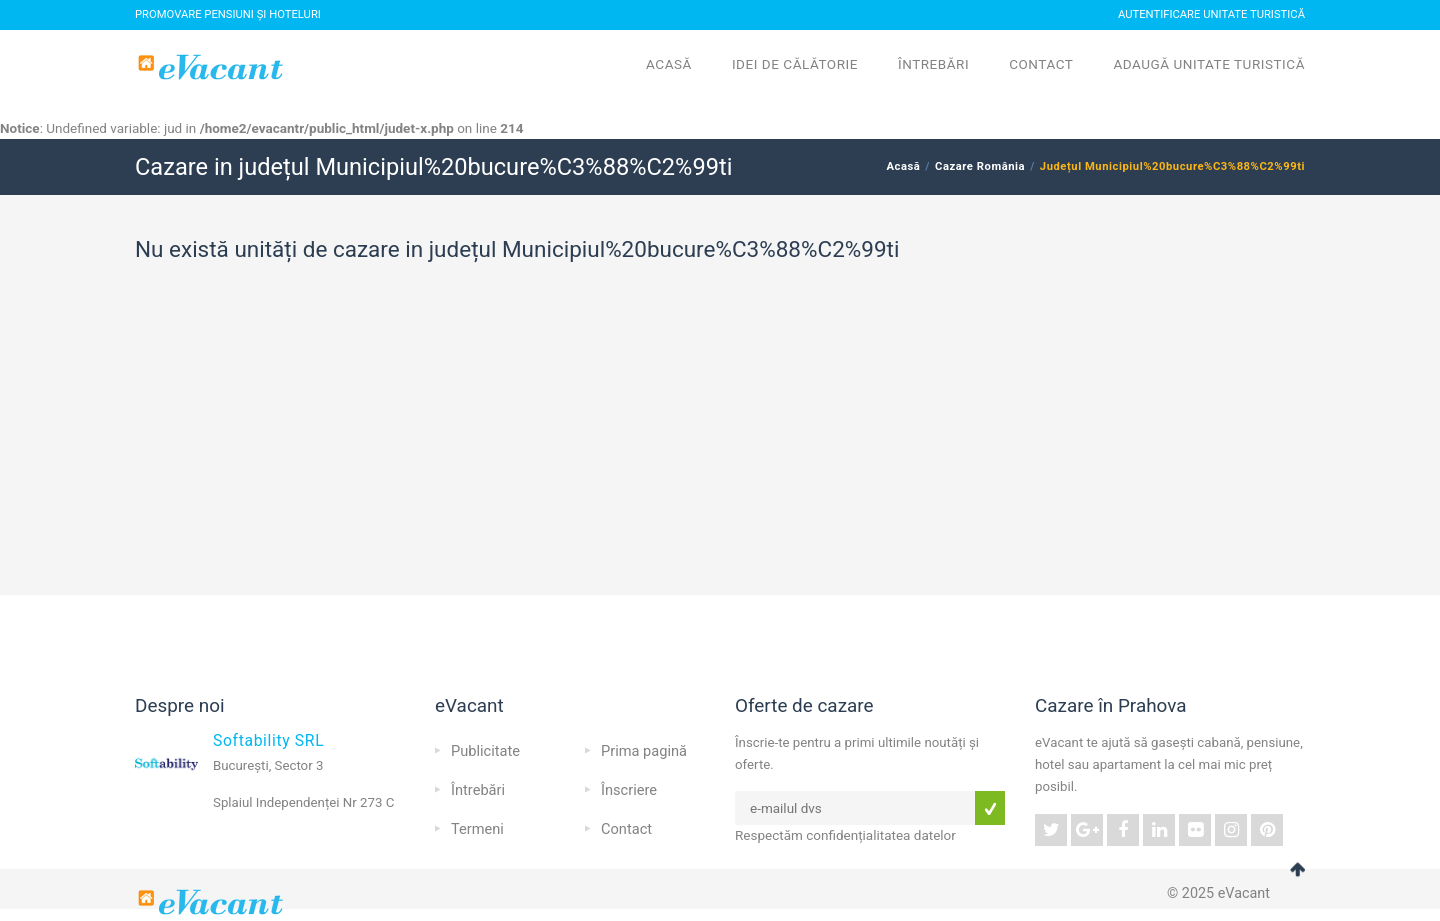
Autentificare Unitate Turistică (1211, 14)
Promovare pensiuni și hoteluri (228, 14)
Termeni (477, 829)
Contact (1041, 64)
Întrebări (933, 64)
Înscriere (629, 790)
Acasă (669, 64)
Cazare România (980, 166)
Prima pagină (644, 751)
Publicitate (485, 751)
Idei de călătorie (795, 64)
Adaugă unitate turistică (1209, 64)
